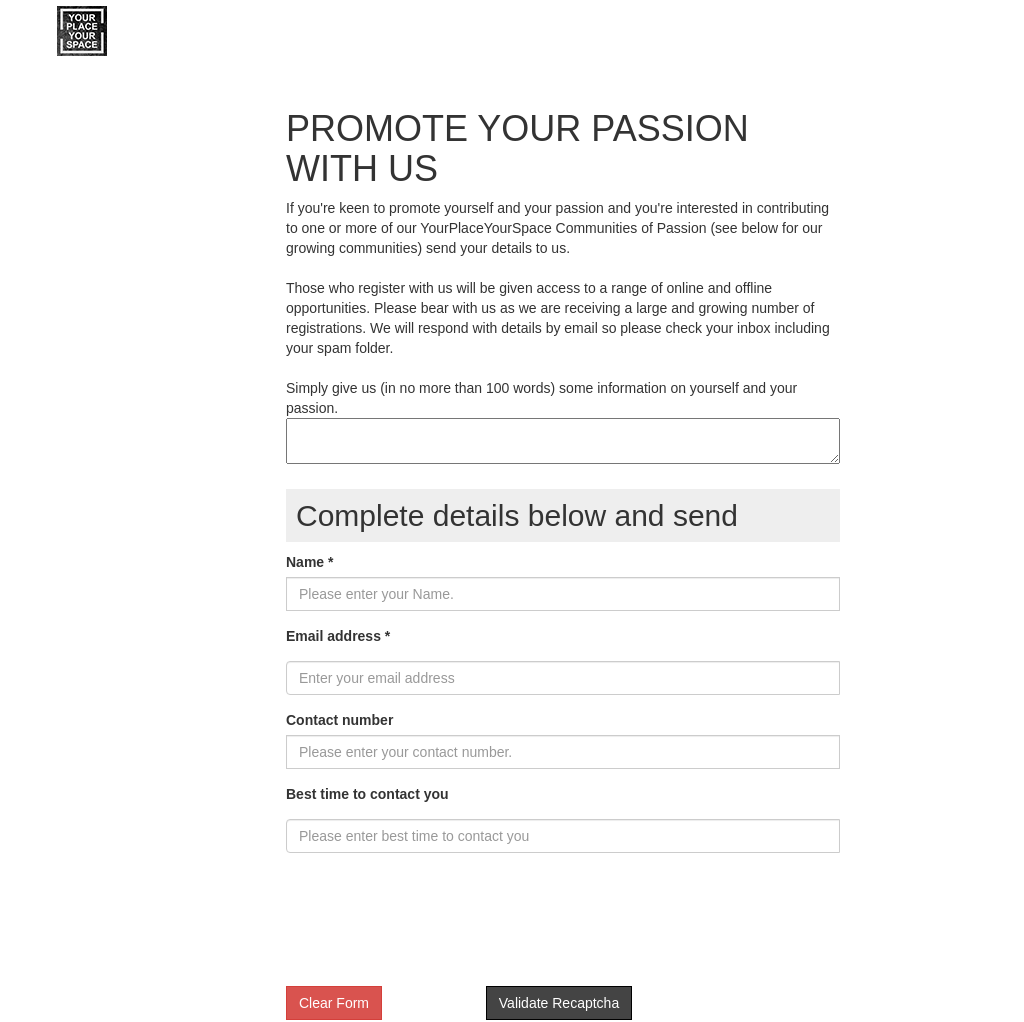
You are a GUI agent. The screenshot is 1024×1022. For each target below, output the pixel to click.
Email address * (338, 636)
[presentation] (438, 927)
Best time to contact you (367, 794)
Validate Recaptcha (559, 1003)
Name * (309, 562)
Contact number (339, 720)
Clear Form (334, 1003)
